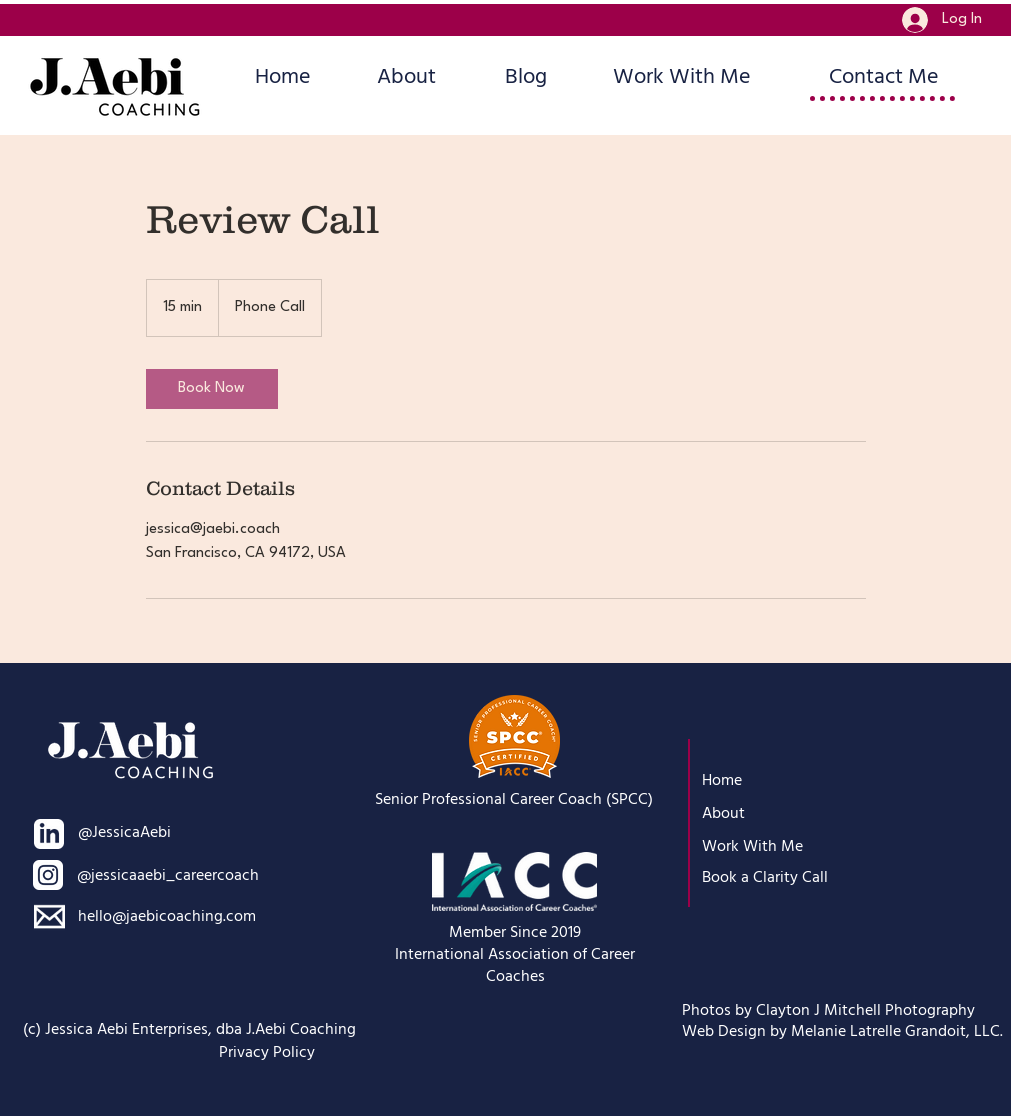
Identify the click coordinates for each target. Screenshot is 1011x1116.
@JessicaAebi (124, 832)
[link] (212, 389)
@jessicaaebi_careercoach (168, 875)
